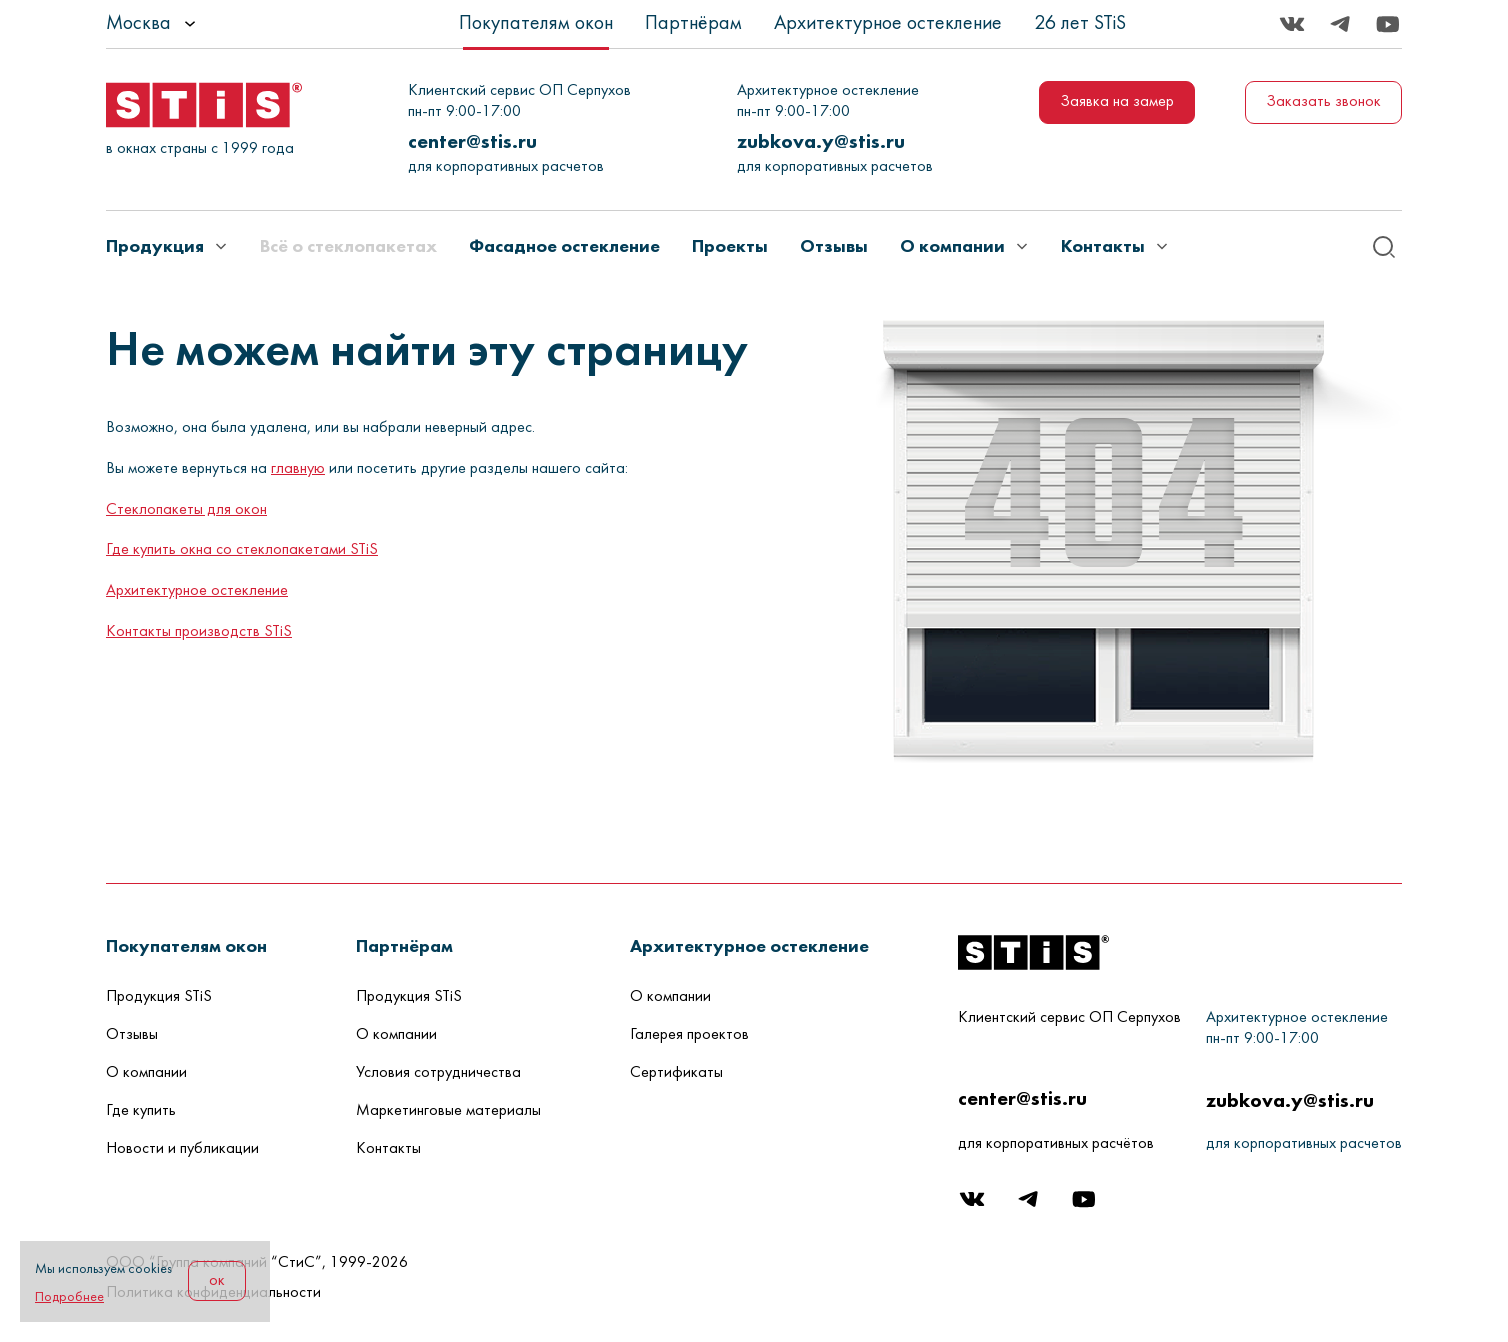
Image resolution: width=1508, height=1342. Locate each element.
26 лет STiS (1080, 24)
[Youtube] (1388, 24)
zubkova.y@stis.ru (821, 141)
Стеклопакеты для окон (186, 510)
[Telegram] (1340, 24)
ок (217, 1281)
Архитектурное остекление (888, 24)
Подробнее (69, 1297)
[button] (186, 945)
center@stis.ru (472, 141)
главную (298, 469)
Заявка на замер (1117, 102)
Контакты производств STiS (199, 632)
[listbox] (206, 24)
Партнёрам (693, 24)
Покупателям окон (536, 24)
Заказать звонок (1323, 102)
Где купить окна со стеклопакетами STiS (242, 550)
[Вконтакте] (1292, 24)
